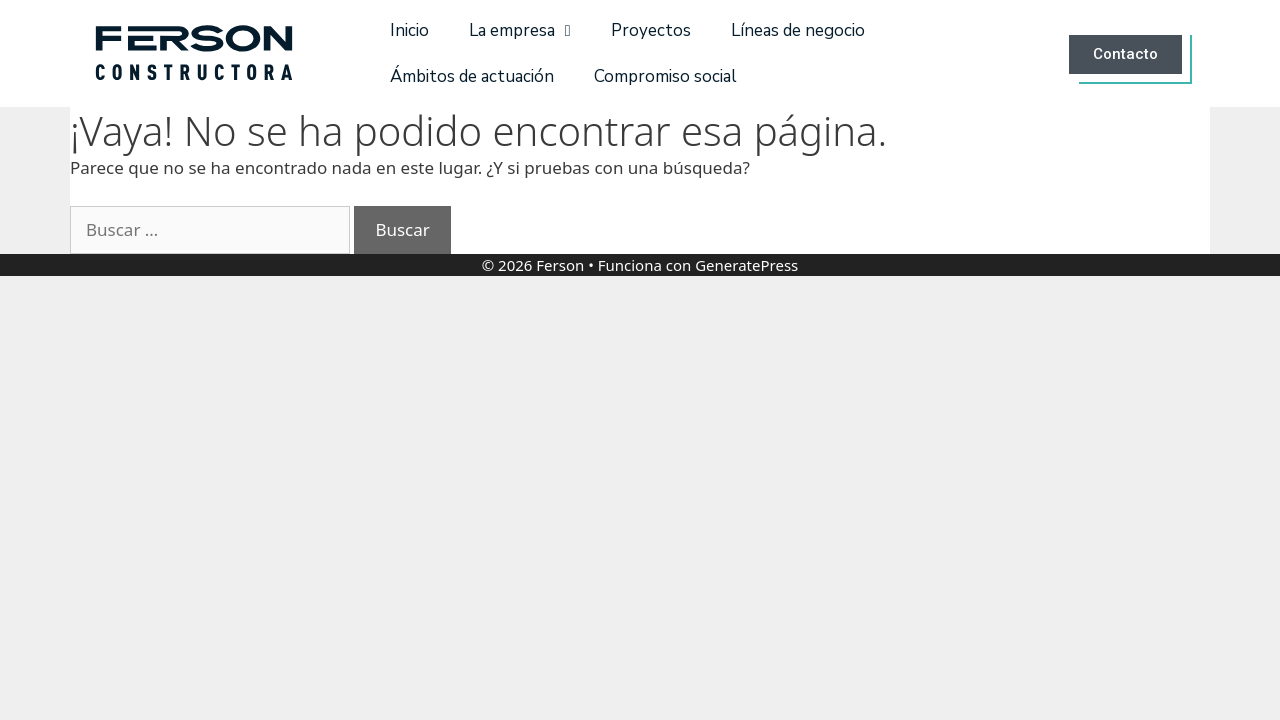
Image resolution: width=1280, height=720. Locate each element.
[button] (1129, 53)
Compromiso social (665, 76)
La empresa (520, 31)
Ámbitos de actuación (472, 76)
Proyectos (651, 30)
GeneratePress (746, 265)
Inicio (409, 30)
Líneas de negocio (798, 30)
